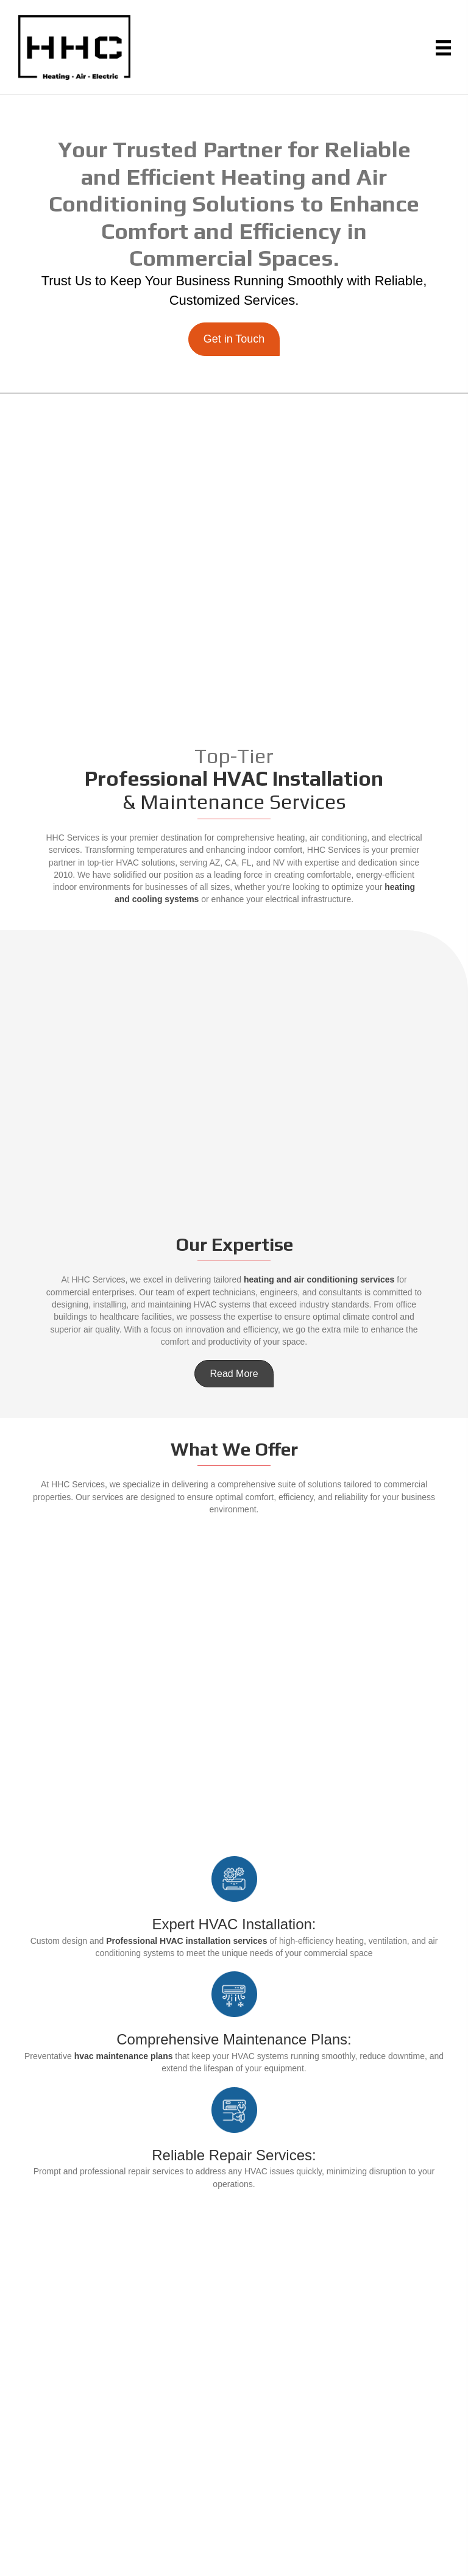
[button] (234, 339)
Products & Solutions (234, 2289)
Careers (234, 2341)
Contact (234, 2358)
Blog (234, 2375)
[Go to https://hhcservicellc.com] (74, 47)
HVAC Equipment (234, 2306)
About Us (234, 2272)
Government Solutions (234, 2324)
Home (233, 2255)
